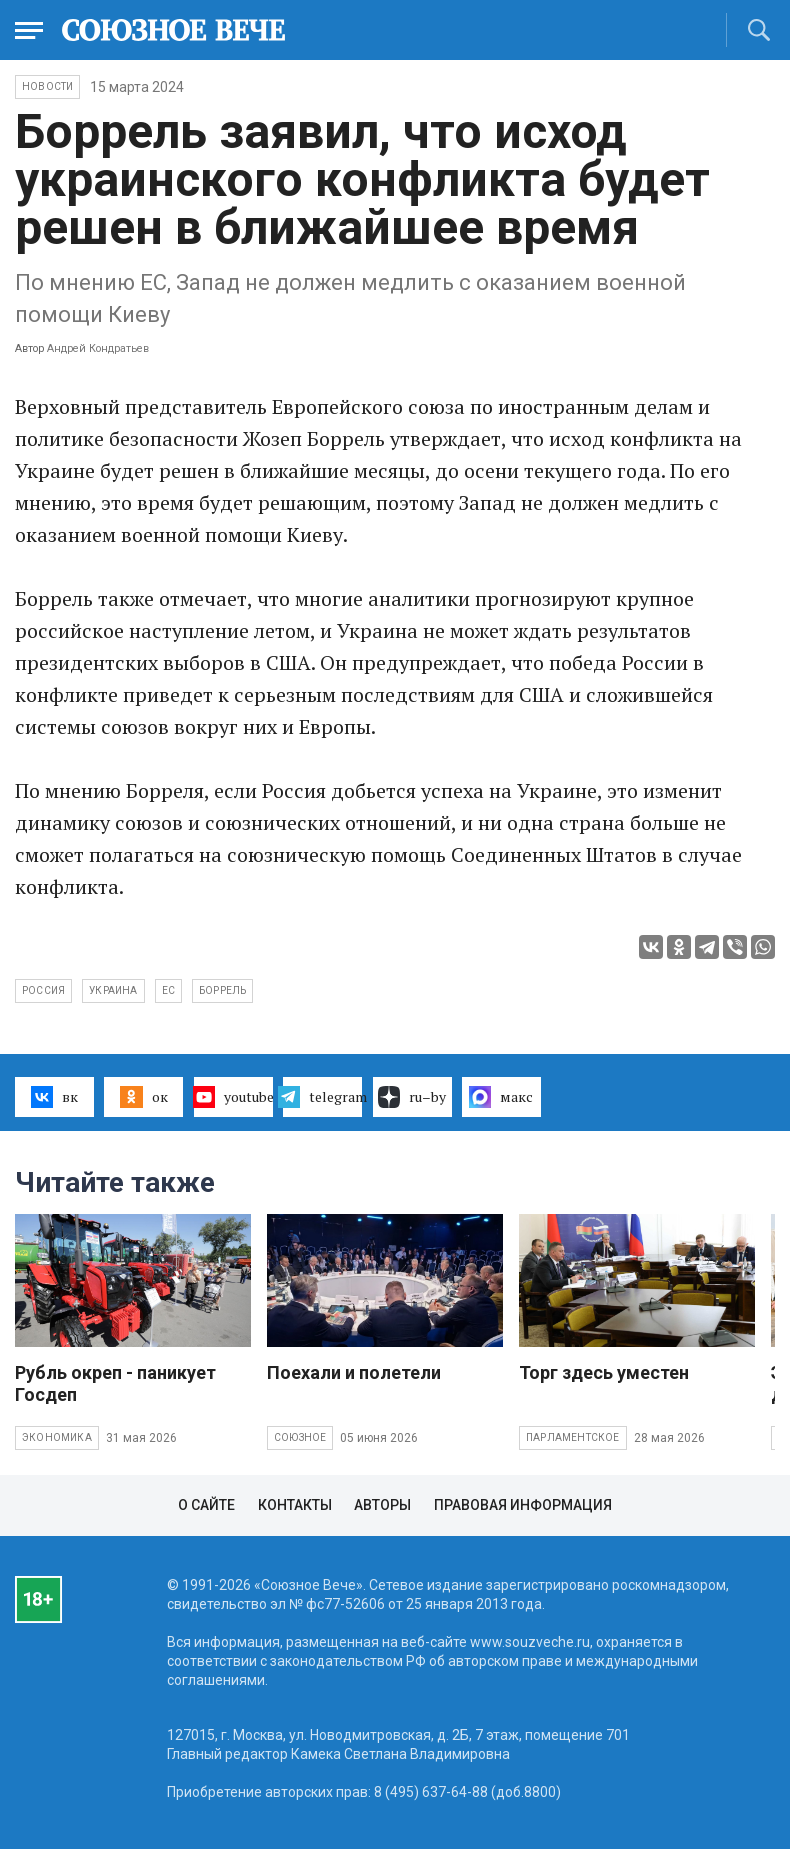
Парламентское (573, 1437)
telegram (322, 1097)
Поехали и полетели (354, 1372)
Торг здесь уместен (604, 1372)
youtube (233, 1097)
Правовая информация (523, 1505)
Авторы (382, 1505)
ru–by (412, 1097)
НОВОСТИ (47, 86)
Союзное (300, 1437)
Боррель (222, 990)
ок (143, 1097)
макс (501, 1097)
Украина (113, 990)
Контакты (295, 1505)
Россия (43, 990)
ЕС (168, 990)
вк (54, 1097)
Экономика (57, 1437)
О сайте (206, 1505)
